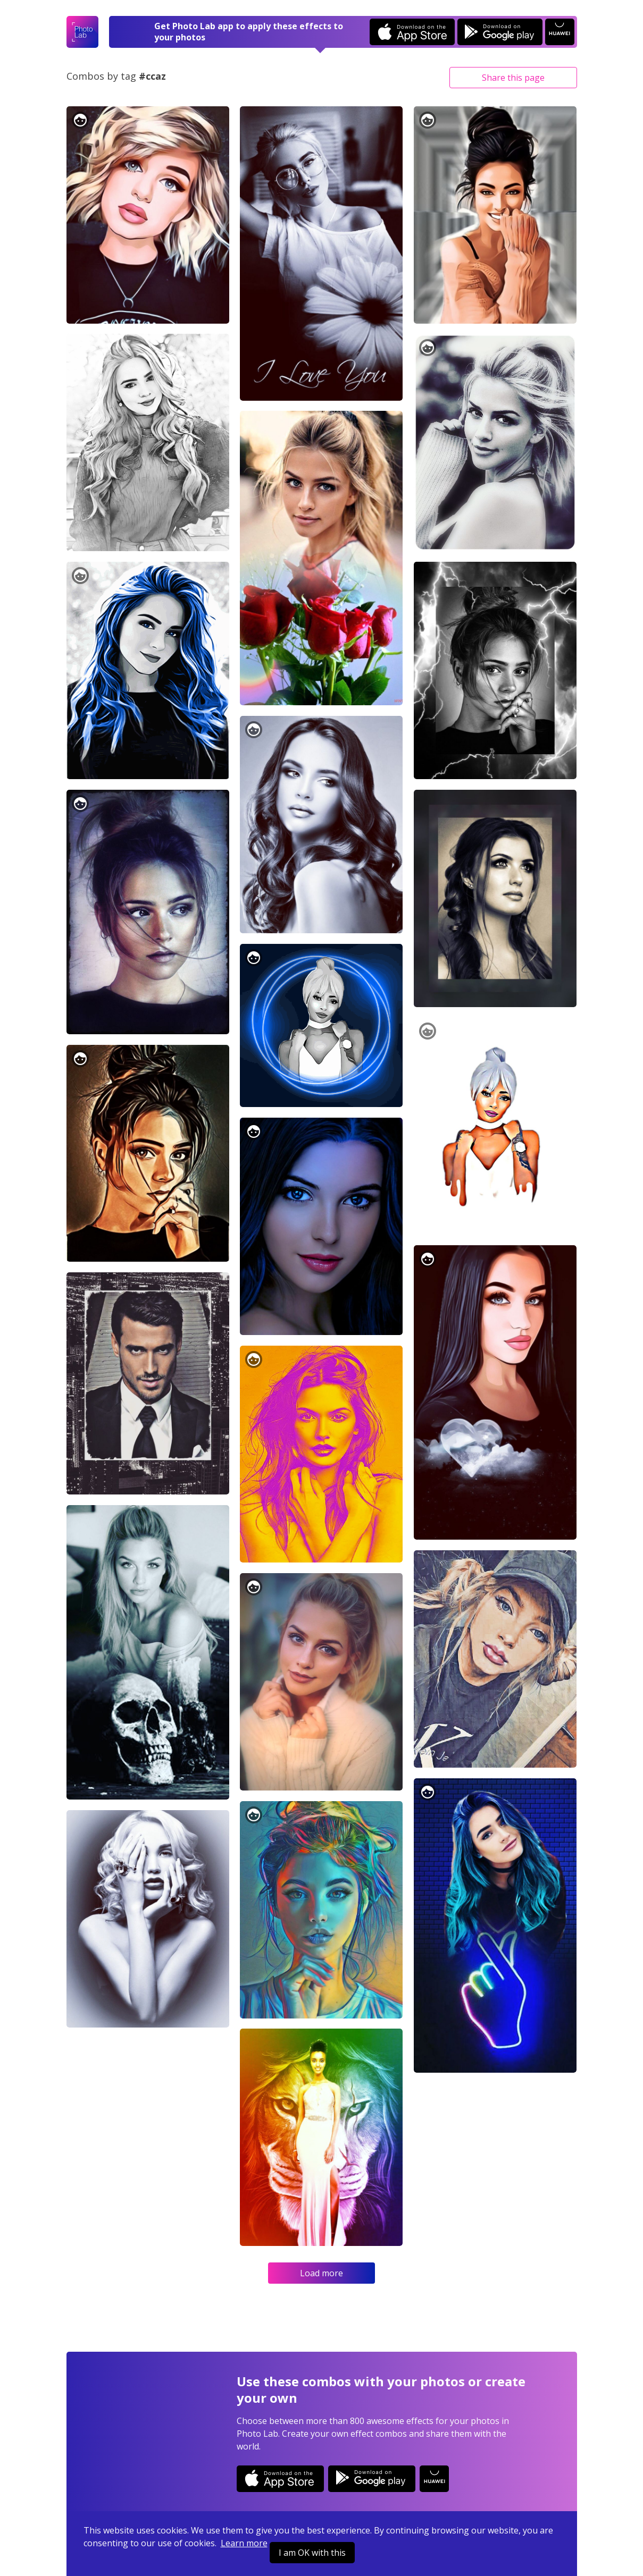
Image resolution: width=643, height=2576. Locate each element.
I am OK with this (312, 2552)
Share (513, 77)
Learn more (244, 2543)
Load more (321, 2273)
